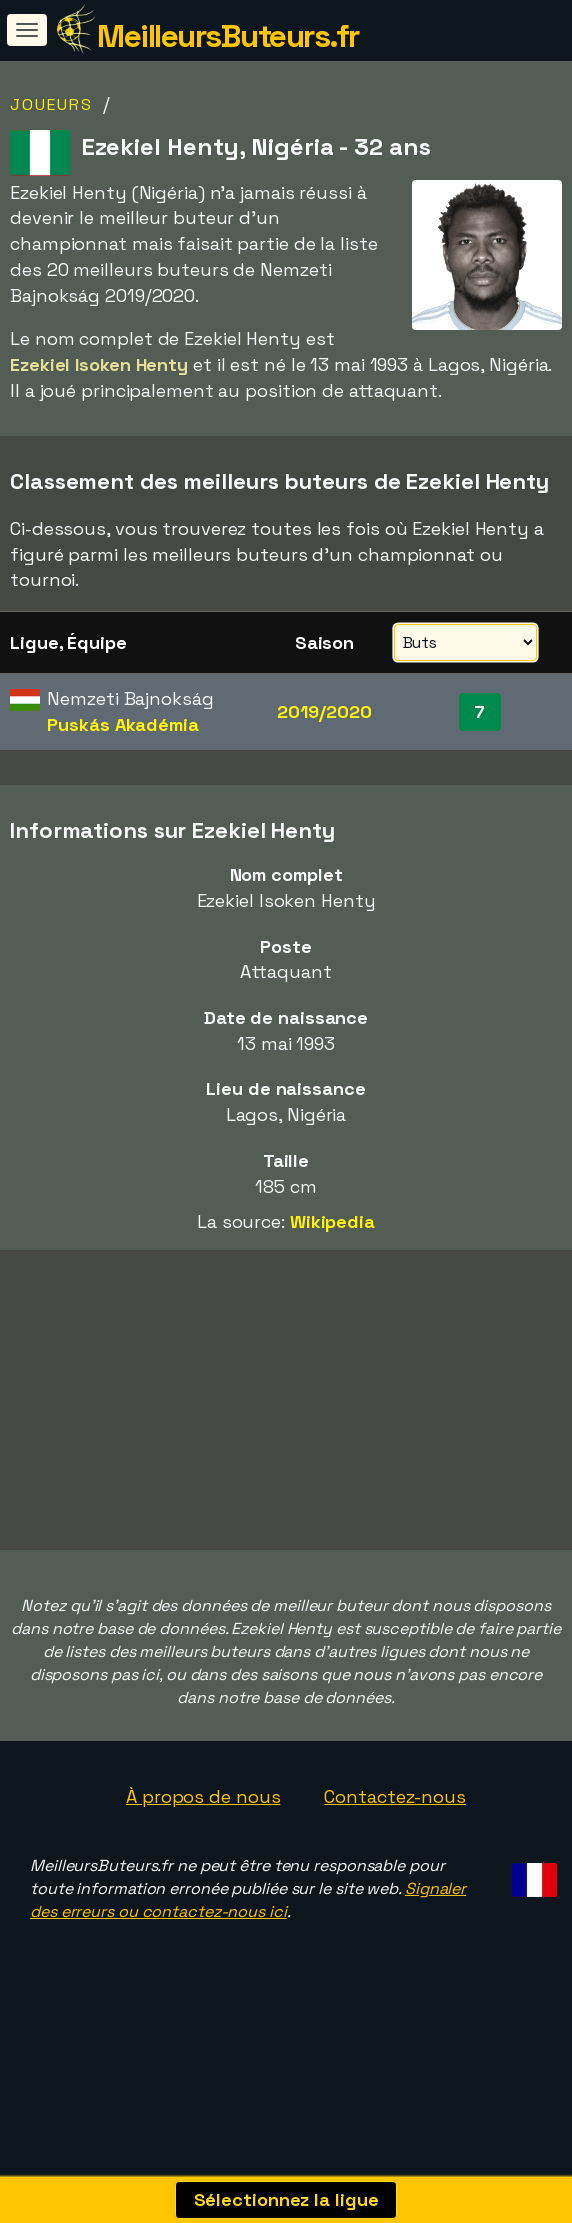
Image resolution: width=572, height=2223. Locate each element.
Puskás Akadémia (123, 724)
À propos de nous (203, 1819)
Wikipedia (332, 1221)
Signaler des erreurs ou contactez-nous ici (248, 1924)
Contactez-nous (395, 1819)
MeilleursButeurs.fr (228, 36)
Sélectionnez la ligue (286, 2199)
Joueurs (51, 104)
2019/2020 (324, 711)
